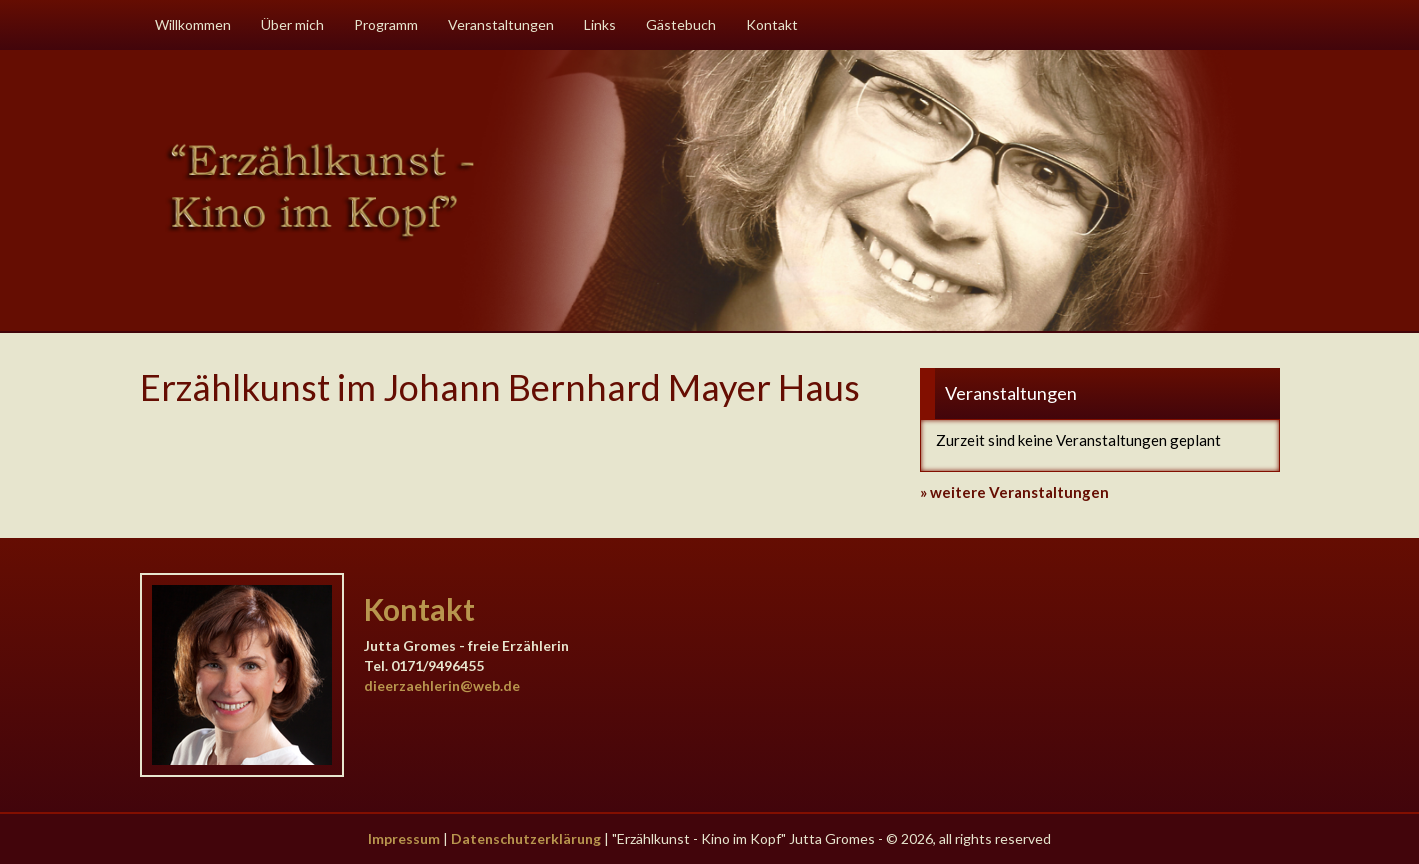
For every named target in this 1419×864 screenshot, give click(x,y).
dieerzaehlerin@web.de (442, 685)
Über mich (292, 24)
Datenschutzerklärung (526, 838)
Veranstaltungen (501, 24)
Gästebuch (681, 24)
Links (600, 24)
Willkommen (193, 24)
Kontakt (772, 24)
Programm (386, 24)
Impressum (404, 838)
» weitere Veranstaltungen (1014, 492)
